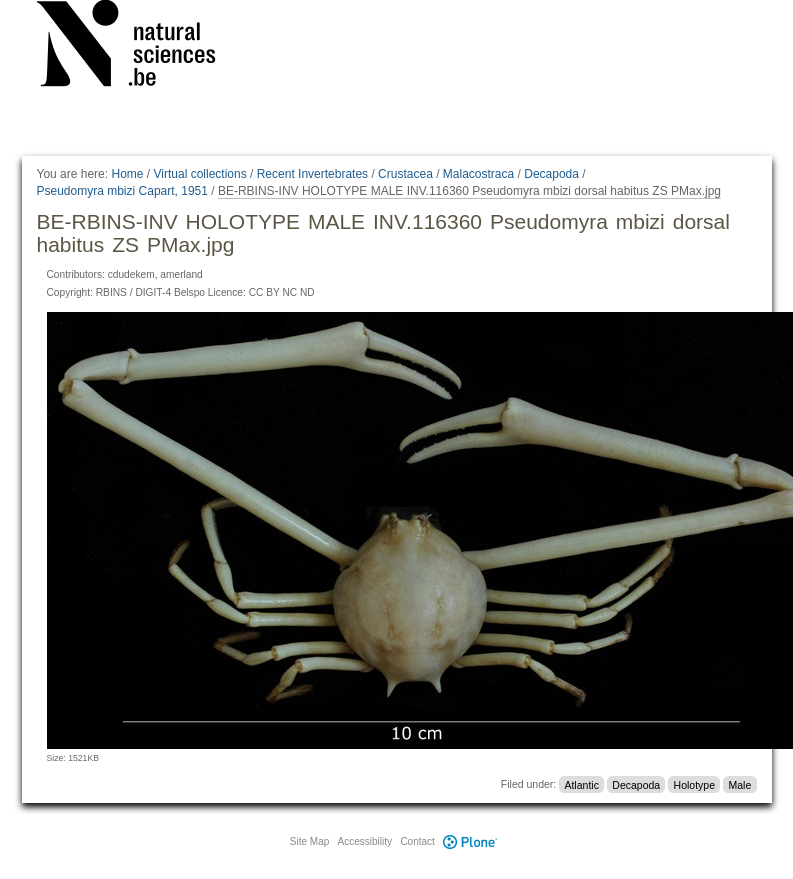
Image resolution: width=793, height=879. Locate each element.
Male (739, 784)
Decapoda (551, 174)
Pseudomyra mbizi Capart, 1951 (122, 191)
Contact (417, 841)
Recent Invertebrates (312, 174)
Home (127, 174)
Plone (471, 841)
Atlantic (581, 784)
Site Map (309, 841)
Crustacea (405, 174)
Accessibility (365, 841)
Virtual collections (200, 174)
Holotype (694, 784)
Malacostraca (478, 174)
